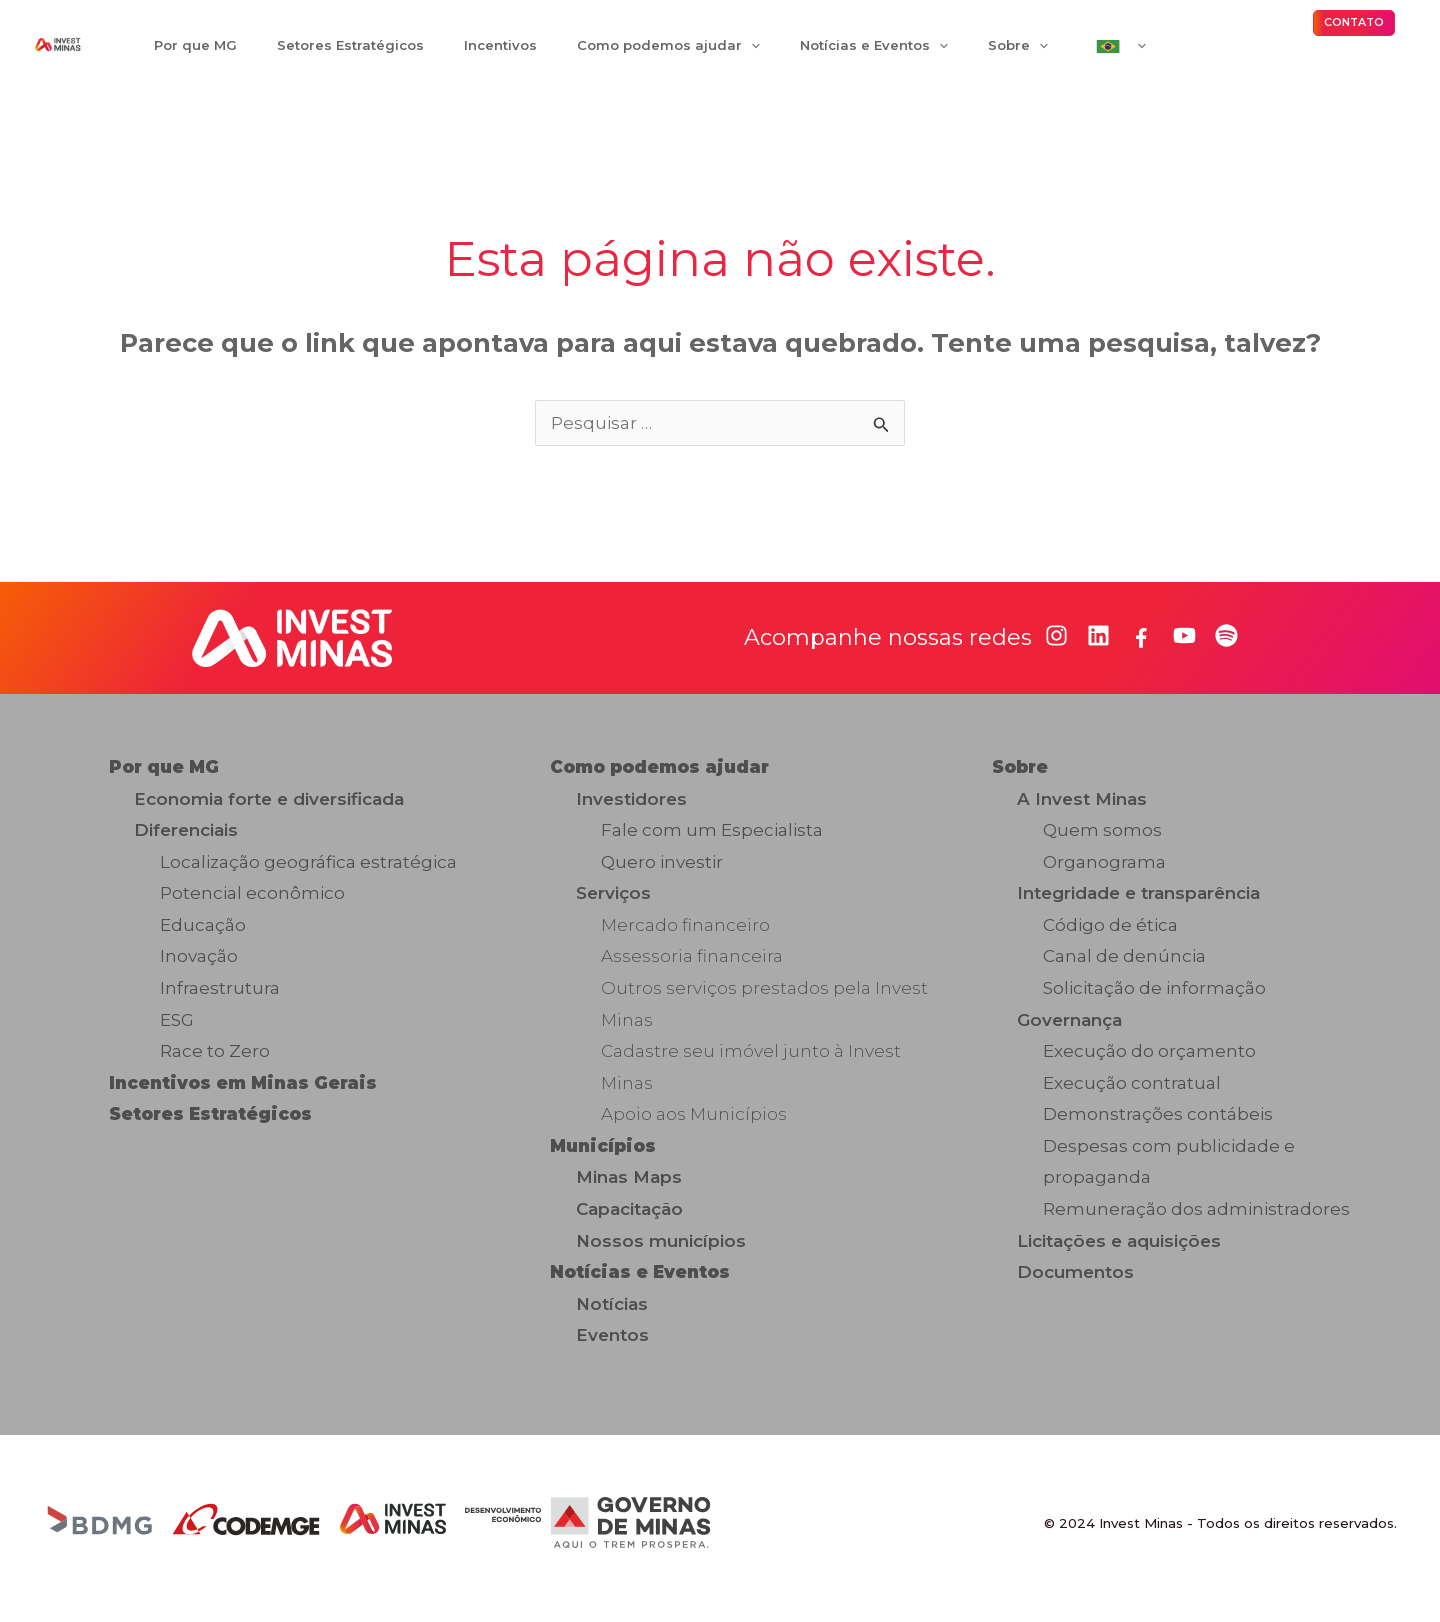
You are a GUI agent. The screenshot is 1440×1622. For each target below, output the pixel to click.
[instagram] (1056, 647)
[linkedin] (1098, 647)
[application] (708, 51)
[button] (1354, 29)
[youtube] (1184, 647)
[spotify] (1226, 647)
